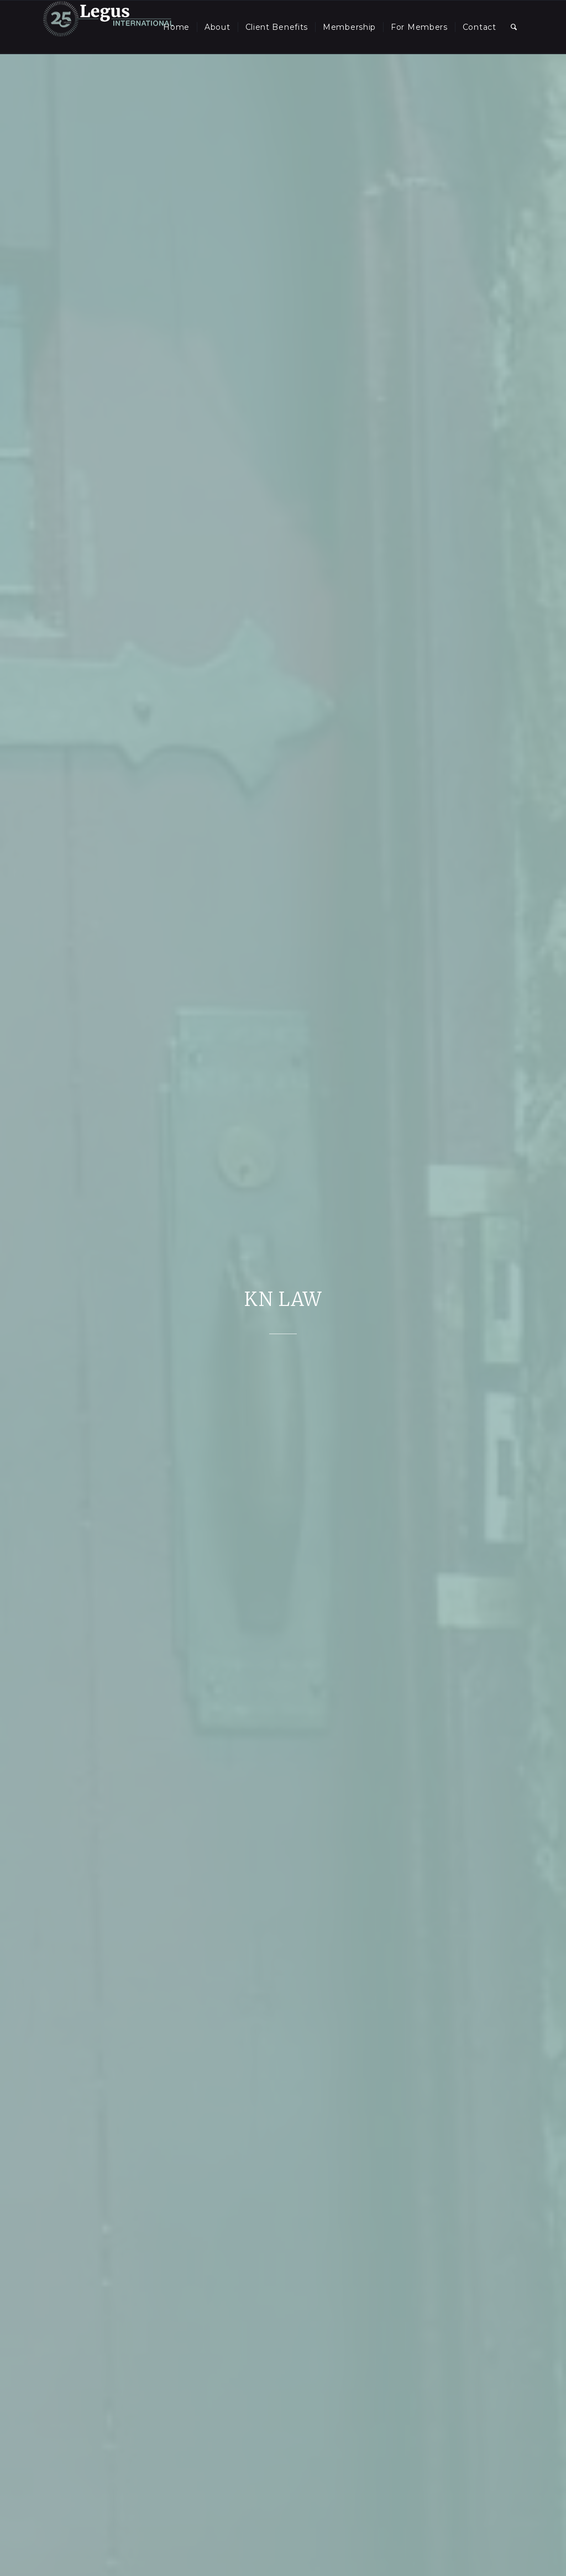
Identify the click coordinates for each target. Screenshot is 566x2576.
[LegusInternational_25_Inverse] (108, 27)
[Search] (514, 27)
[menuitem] (176, 27)
